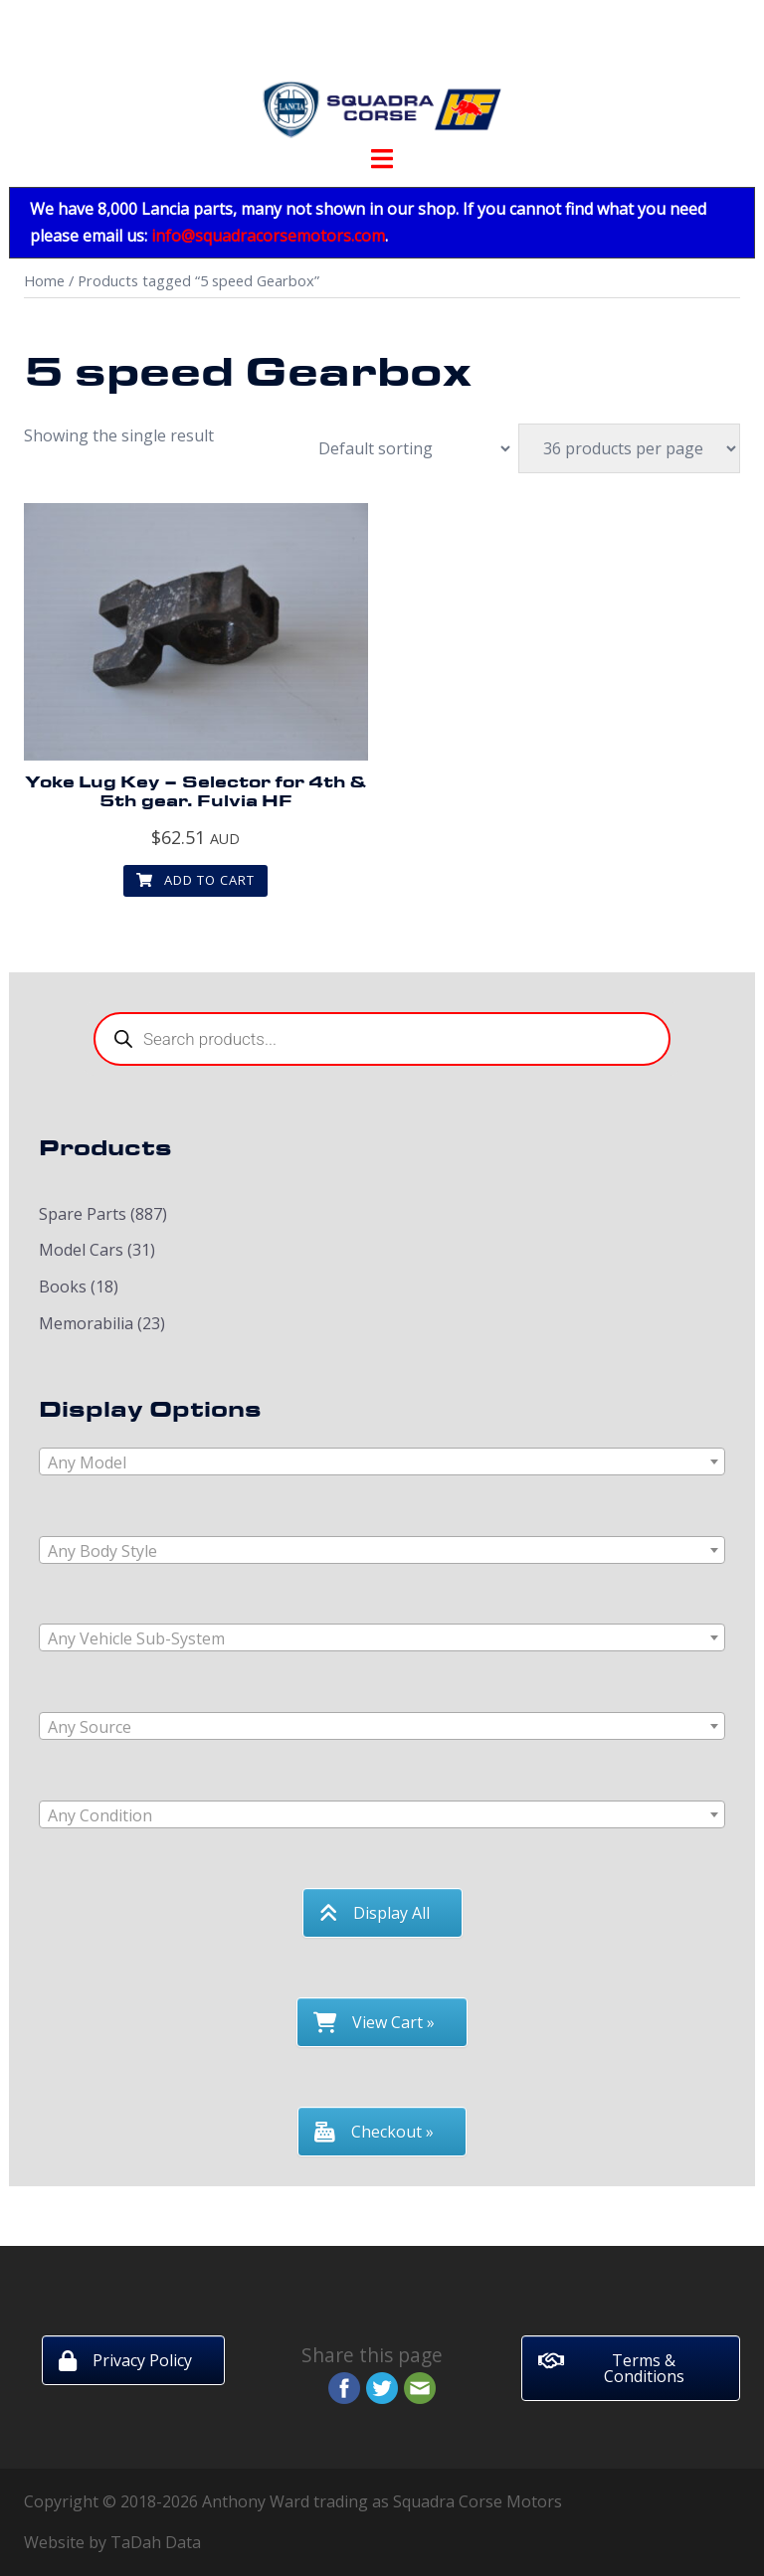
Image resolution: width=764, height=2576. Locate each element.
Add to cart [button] (195, 880)
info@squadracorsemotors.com (268, 236)
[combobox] (382, 1461)
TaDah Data (155, 2542)
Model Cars (81, 1250)
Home (44, 280)
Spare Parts (82, 1214)
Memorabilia (86, 1323)
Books (63, 1286)
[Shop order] (403, 448)
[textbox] (382, 1462)
